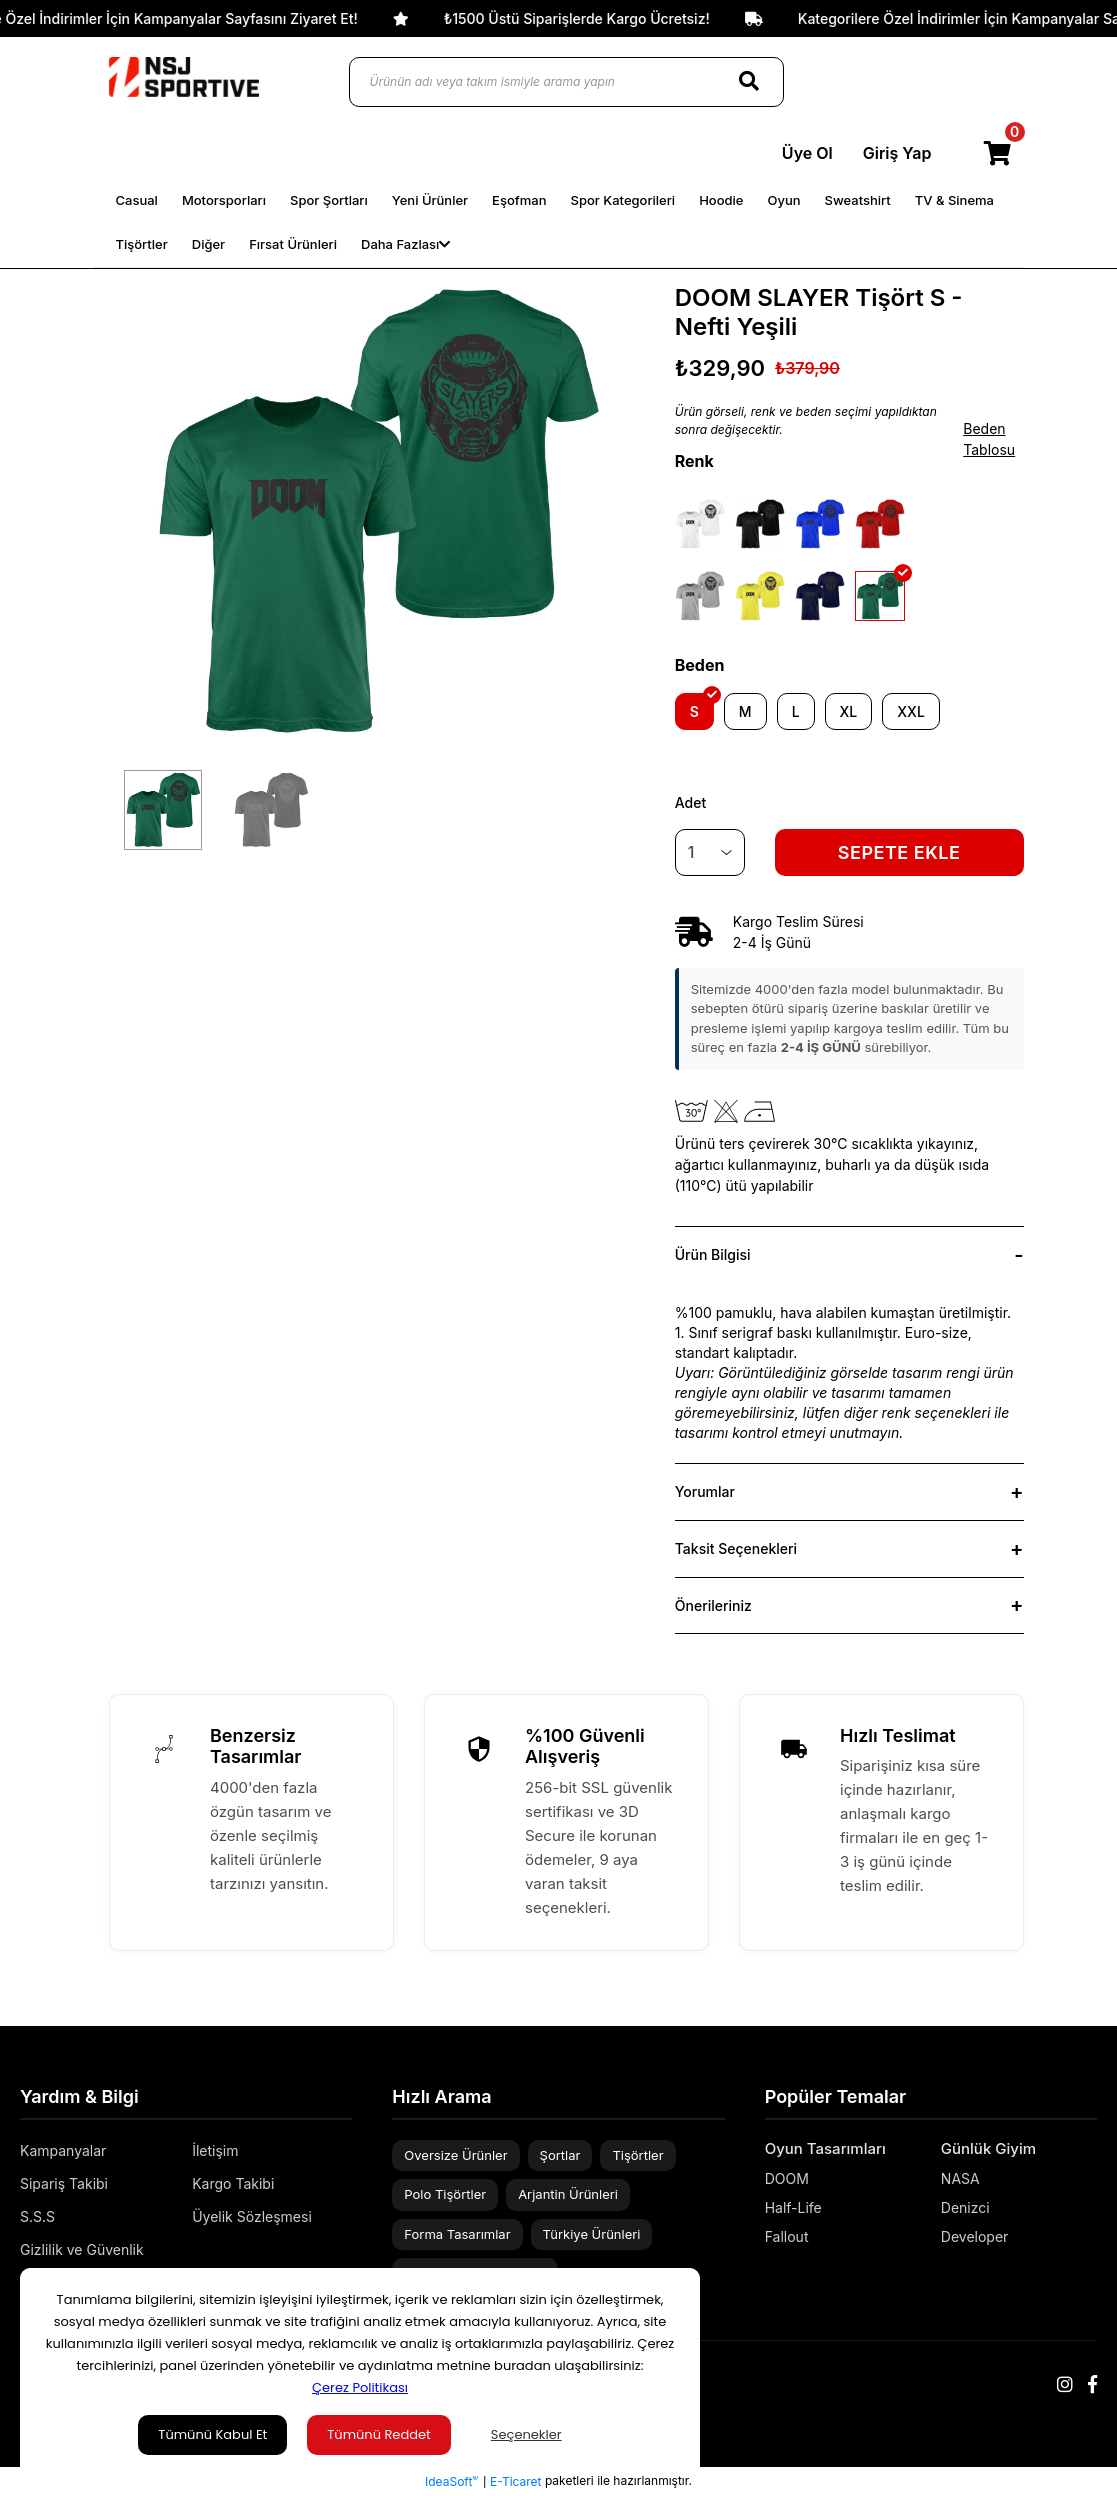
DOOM (787, 2178)
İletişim (215, 2150)
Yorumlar (705, 1491)
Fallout (787, 2236)
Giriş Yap (897, 153)
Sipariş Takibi (64, 2183)
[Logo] (184, 77)
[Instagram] (1065, 2384)
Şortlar (560, 2155)
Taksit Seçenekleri (736, 1548)
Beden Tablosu (989, 439)
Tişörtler (637, 2155)
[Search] (749, 82)
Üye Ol (807, 153)
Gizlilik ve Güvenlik (82, 2249)
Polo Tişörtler (445, 2194)
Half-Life (793, 2207)
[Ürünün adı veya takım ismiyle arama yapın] (566, 82)
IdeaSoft (451, 2481)
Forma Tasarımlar (457, 2234)
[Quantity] (710, 852)
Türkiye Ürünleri (592, 2234)
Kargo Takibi (233, 2183)
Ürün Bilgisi (713, 1254)
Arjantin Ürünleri (568, 2194)
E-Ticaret (515, 2481)
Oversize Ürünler (455, 2155)
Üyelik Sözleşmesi (252, 2216)
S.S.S (37, 2216)
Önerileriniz (713, 1605)
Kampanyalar (63, 2150)
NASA (960, 2178)
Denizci (965, 2207)
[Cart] (998, 153)
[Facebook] (1092, 2384)
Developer (975, 2236)
